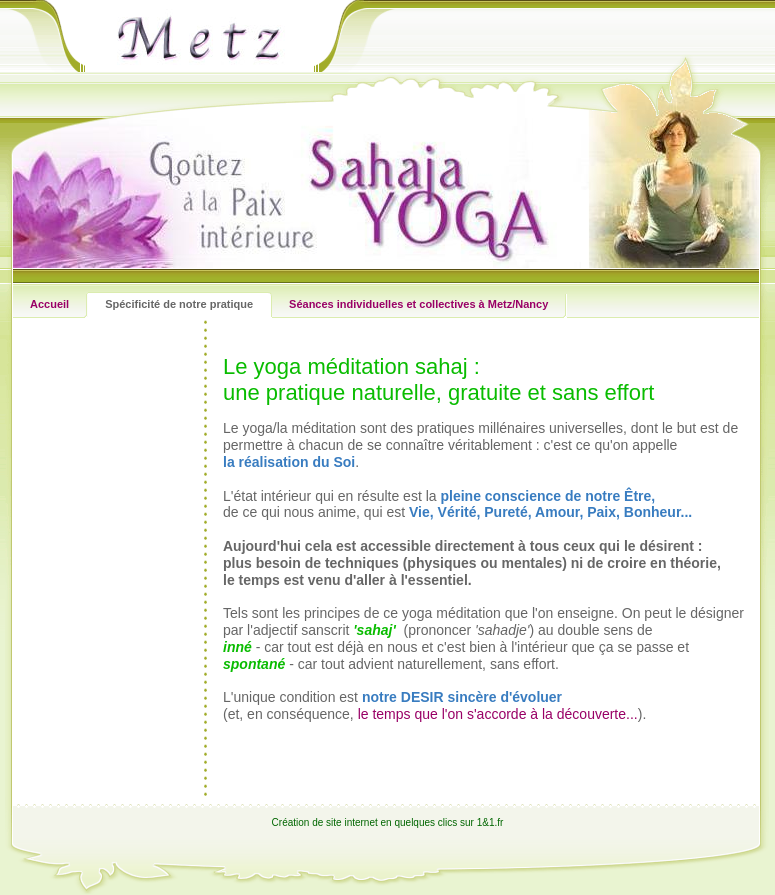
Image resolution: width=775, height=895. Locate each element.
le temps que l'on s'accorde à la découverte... (498, 714)
